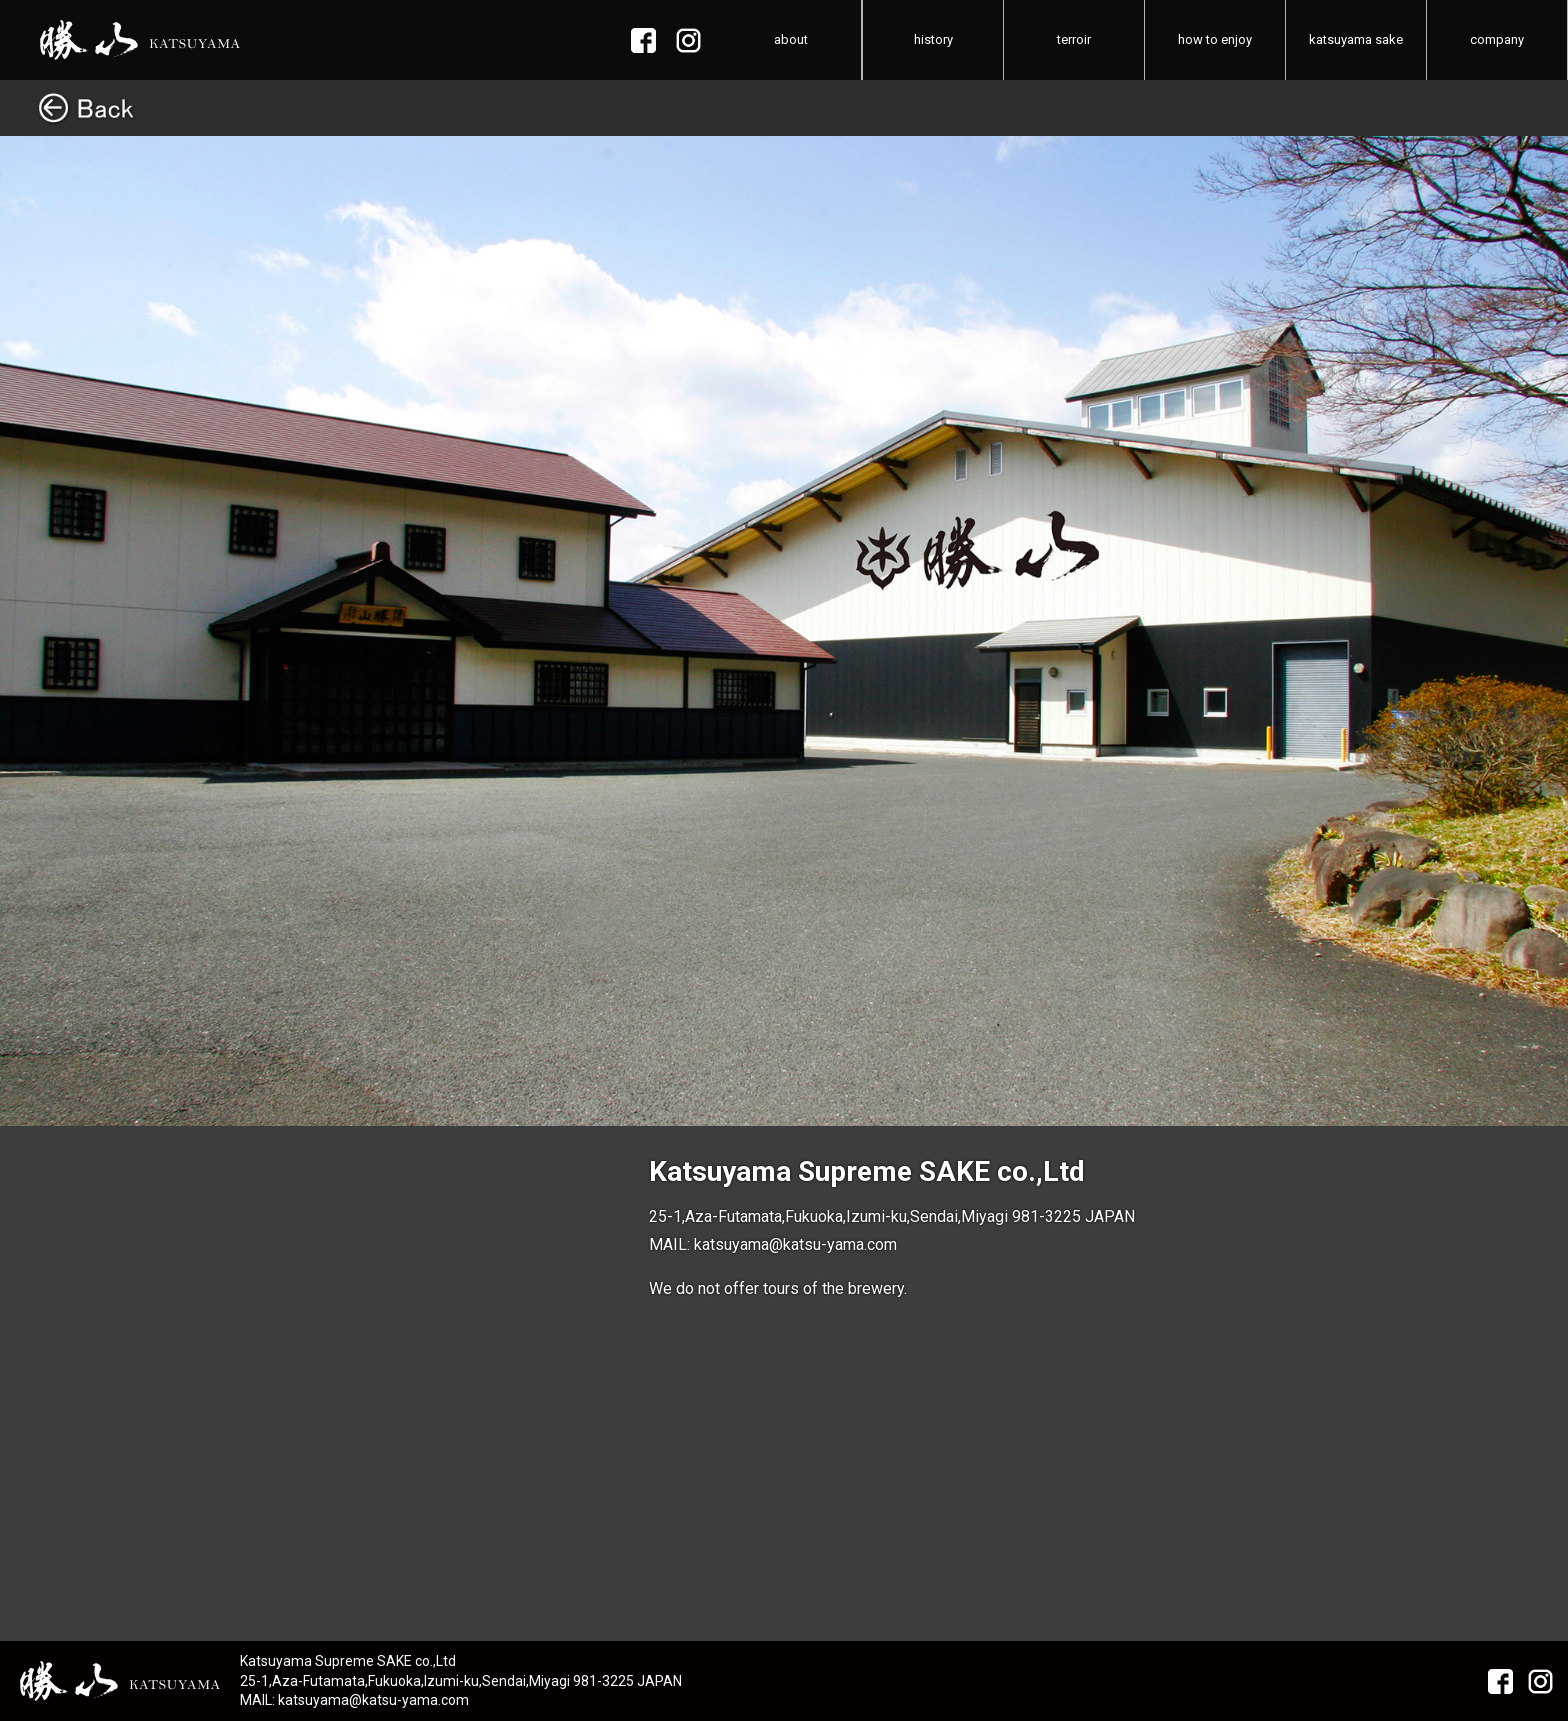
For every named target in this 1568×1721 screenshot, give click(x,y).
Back (784, 108)
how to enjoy (1215, 39)
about (791, 39)
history (933, 39)
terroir (1074, 39)
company (1497, 39)
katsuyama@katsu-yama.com (795, 1244)
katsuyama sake (1356, 39)
